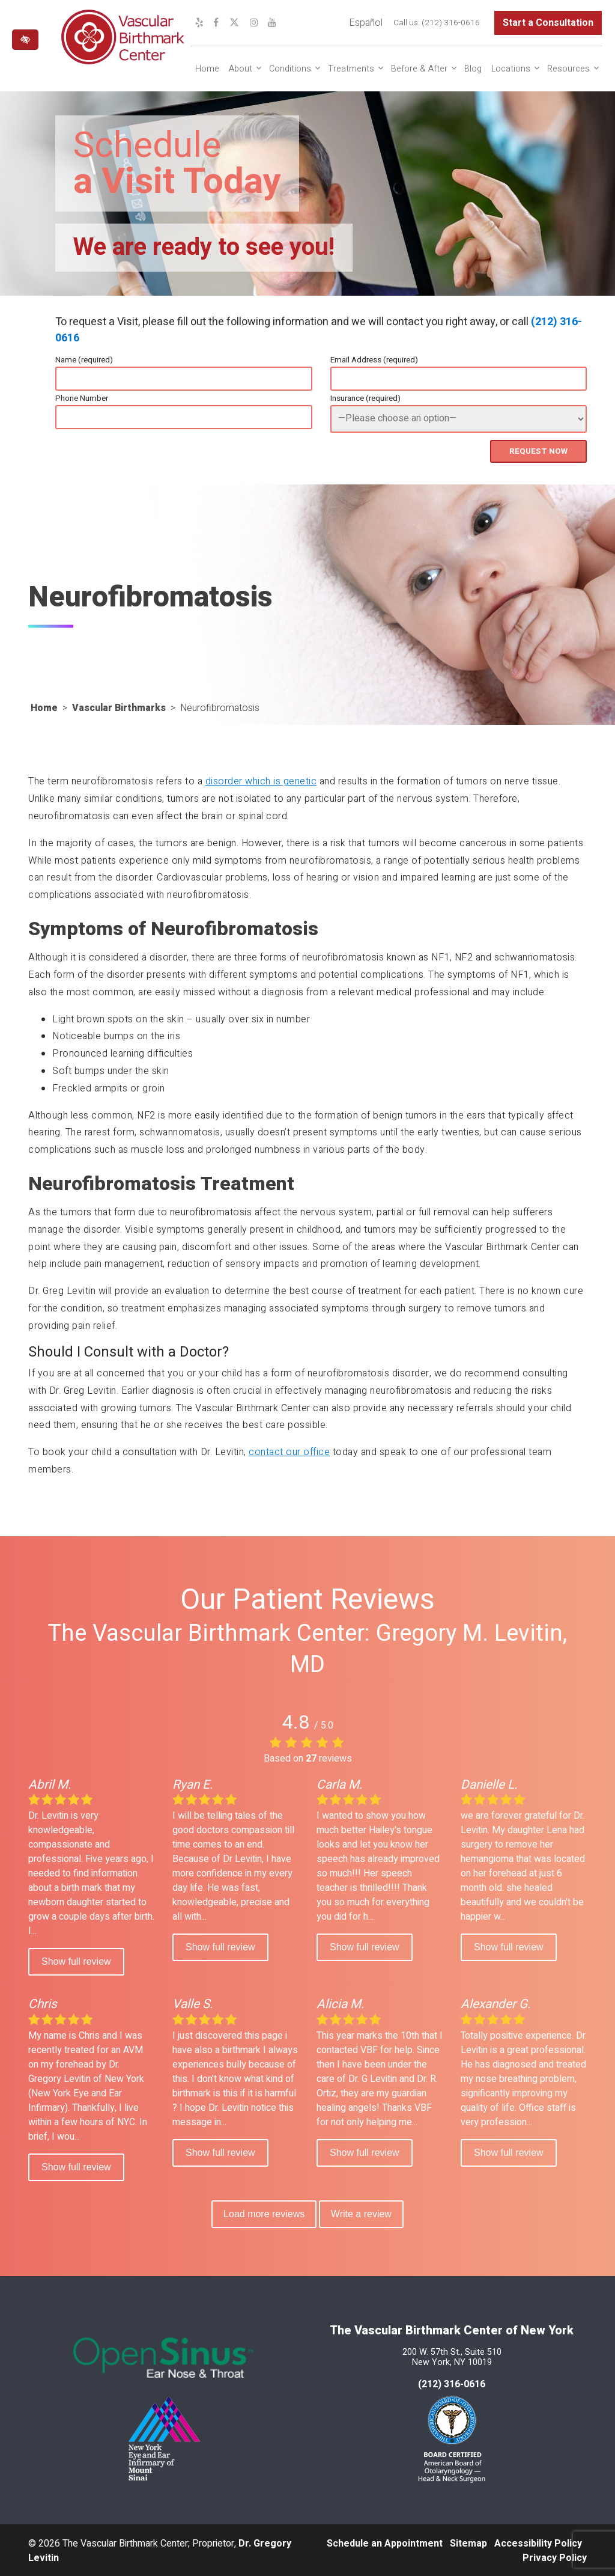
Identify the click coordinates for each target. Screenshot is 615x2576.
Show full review (76, 1960)
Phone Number (81, 398)
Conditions (290, 69)
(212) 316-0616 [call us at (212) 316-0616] (451, 23)
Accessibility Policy (538, 2542)
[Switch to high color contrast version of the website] (25, 39)
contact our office (289, 1451)
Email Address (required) (374, 360)
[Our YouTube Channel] (272, 23)
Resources (568, 69)
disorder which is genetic (261, 780)
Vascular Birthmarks (119, 707)
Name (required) (84, 360)
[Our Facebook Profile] (216, 23)
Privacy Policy (555, 2557)
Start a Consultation (548, 23)
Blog (473, 69)
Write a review (362, 2212)
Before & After (419, 69)
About (240, 69)
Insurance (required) (365, 398)
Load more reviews (262, 2212)
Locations (510, 69)
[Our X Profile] (234, 23)
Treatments (351, 69)
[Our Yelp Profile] (199, 23)
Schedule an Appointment (385, 2542)
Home (207, 69)
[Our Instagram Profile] (254, 23)
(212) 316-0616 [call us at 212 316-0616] (451, 2383)
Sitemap (468, 2542)
